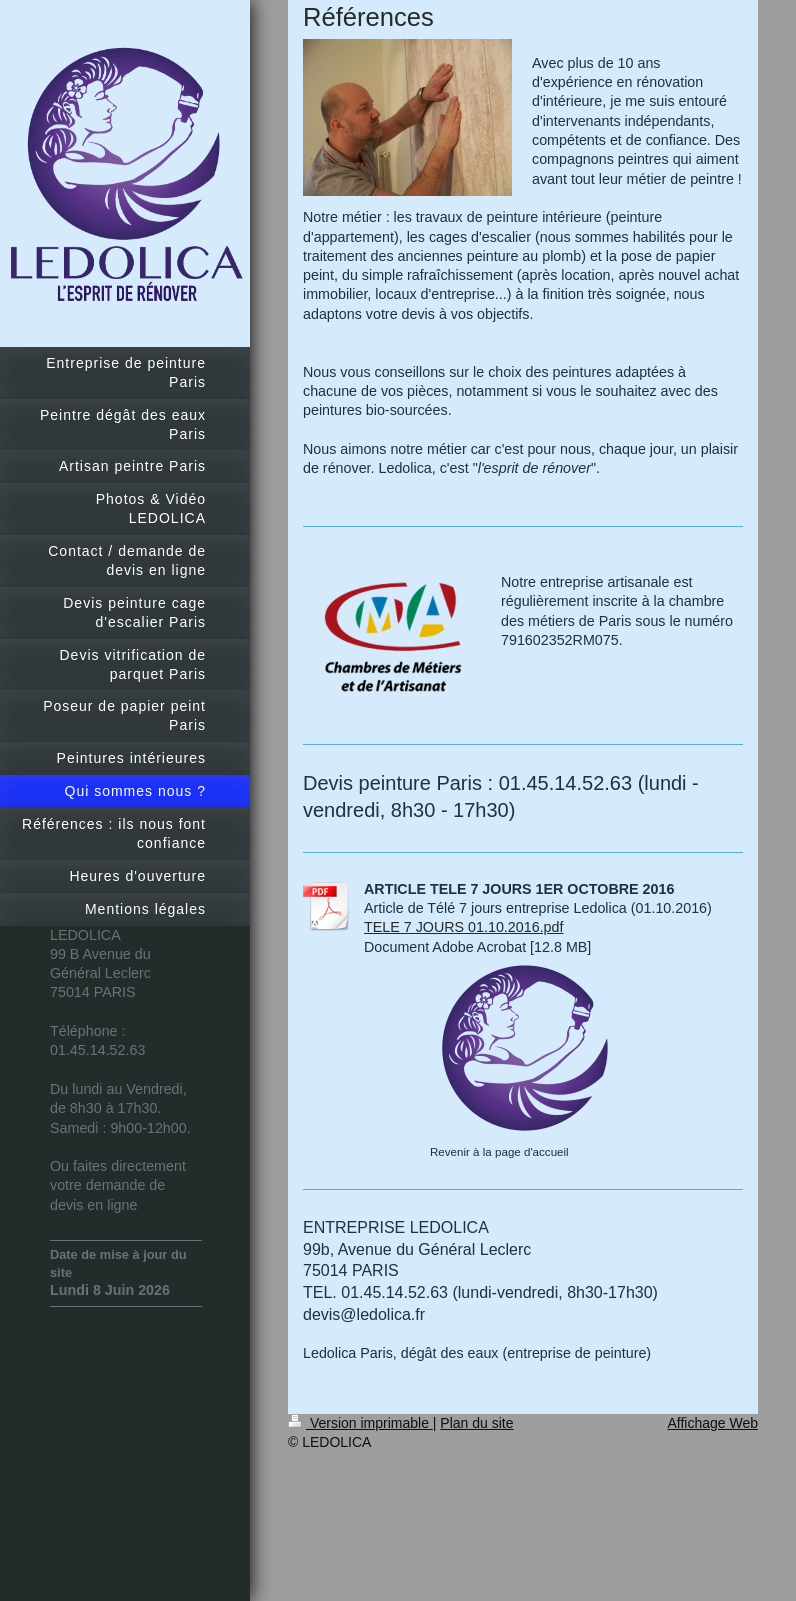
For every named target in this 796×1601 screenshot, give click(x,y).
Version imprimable (360, 1423)
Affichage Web (712, 1423)
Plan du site (476, 1423)
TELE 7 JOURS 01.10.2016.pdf (463, 927)
